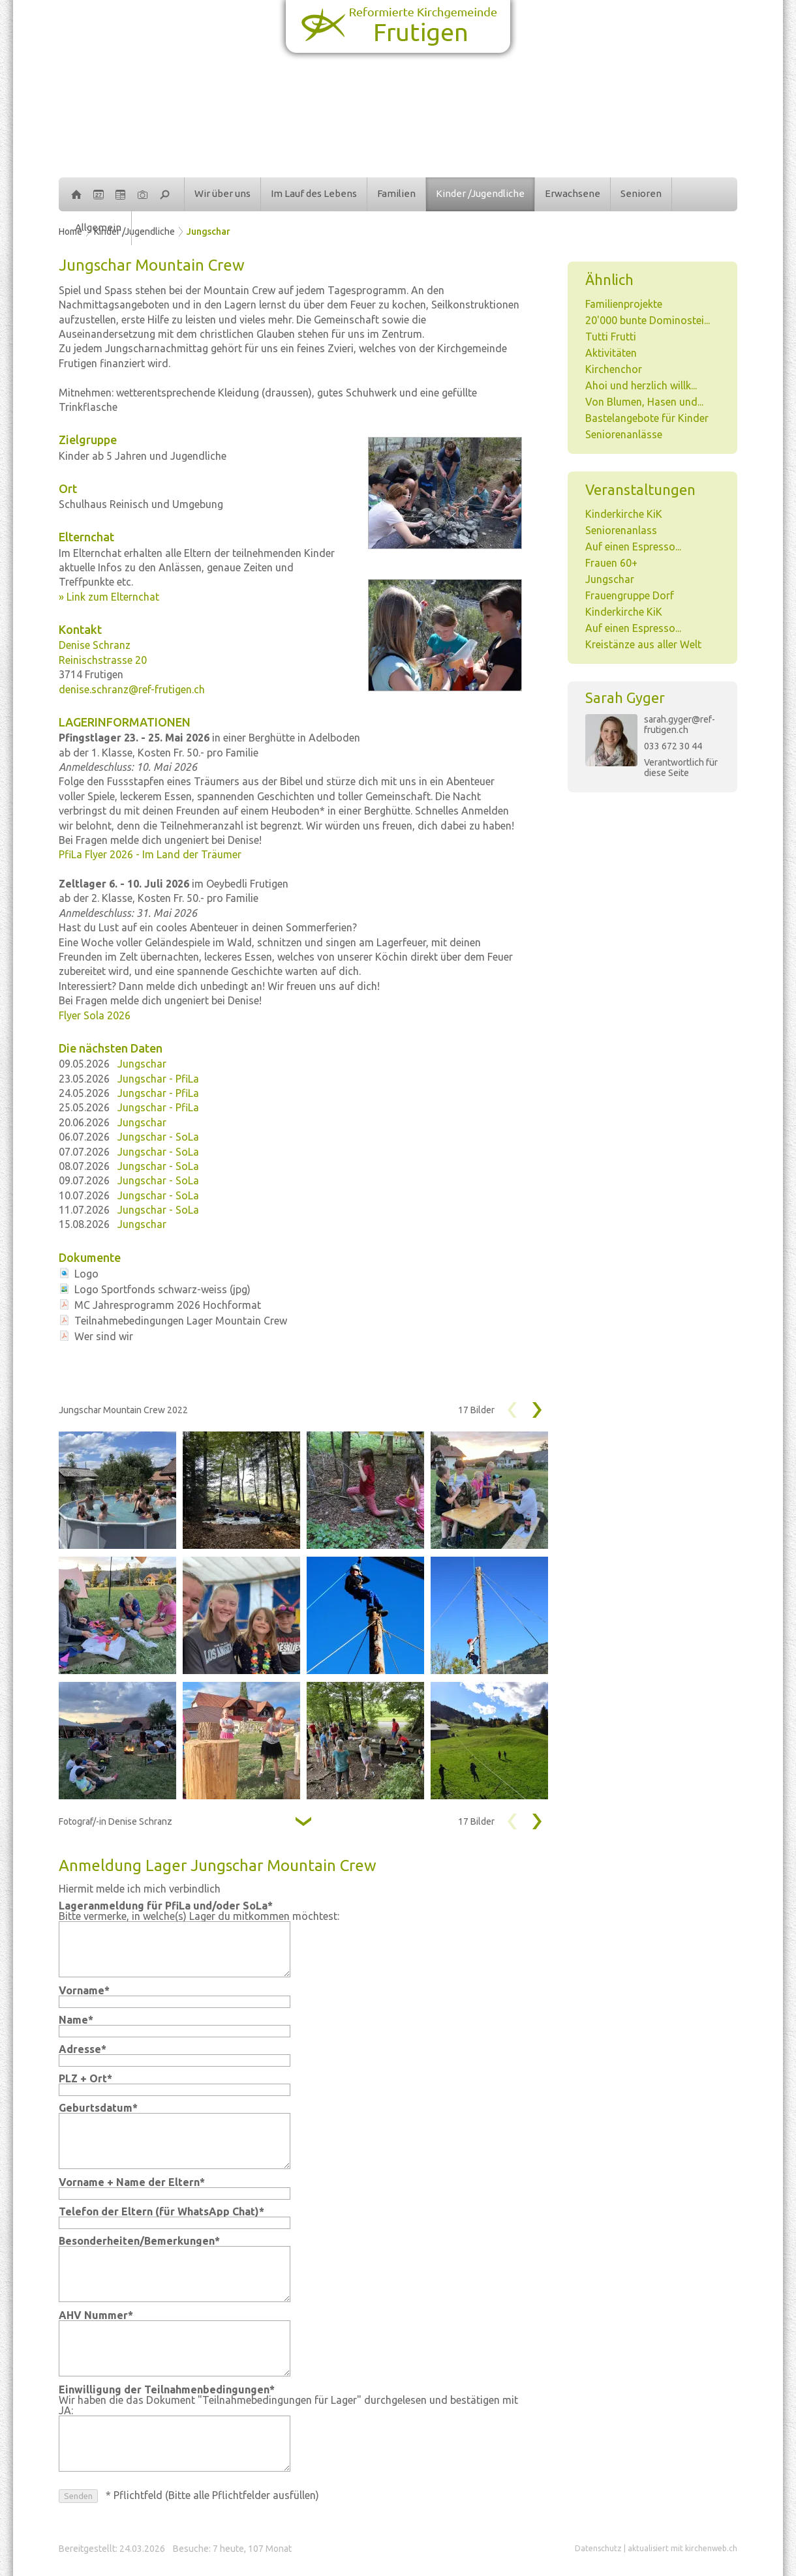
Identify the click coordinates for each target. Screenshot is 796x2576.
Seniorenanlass (621, 530)
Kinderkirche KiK (623, 514)
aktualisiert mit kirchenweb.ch (682, 2548)
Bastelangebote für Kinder (647, 418)
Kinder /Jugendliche (480, 193)
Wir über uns (222, 193)
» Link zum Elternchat (109, 597)
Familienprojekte (623, 304)
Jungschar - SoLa (158, 1137)
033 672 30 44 (673, 746)
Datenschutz (598, 2548)
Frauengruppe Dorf (629, 595)
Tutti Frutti (610, 336)
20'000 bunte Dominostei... (647, 320)
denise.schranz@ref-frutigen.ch (132, 689)
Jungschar (208, 231)
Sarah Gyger (625, 697)
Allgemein (98, 227)
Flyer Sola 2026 (94, 1015)
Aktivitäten (611, 353)
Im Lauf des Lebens (314, 193)
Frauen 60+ (611, 563)
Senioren (641, 193)
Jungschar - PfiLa (158, 1079)
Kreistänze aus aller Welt (643, 644)
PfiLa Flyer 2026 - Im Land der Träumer (150, 854)
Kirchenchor (613, 369)
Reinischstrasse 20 (103, 660)
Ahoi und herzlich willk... (641, 385)
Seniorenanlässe (623, 434)
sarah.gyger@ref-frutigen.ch (679, 724)
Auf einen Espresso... (633, 546)
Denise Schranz (94, 645)
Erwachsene (572, 193)
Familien (396, 193)
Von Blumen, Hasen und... (644, 402)
